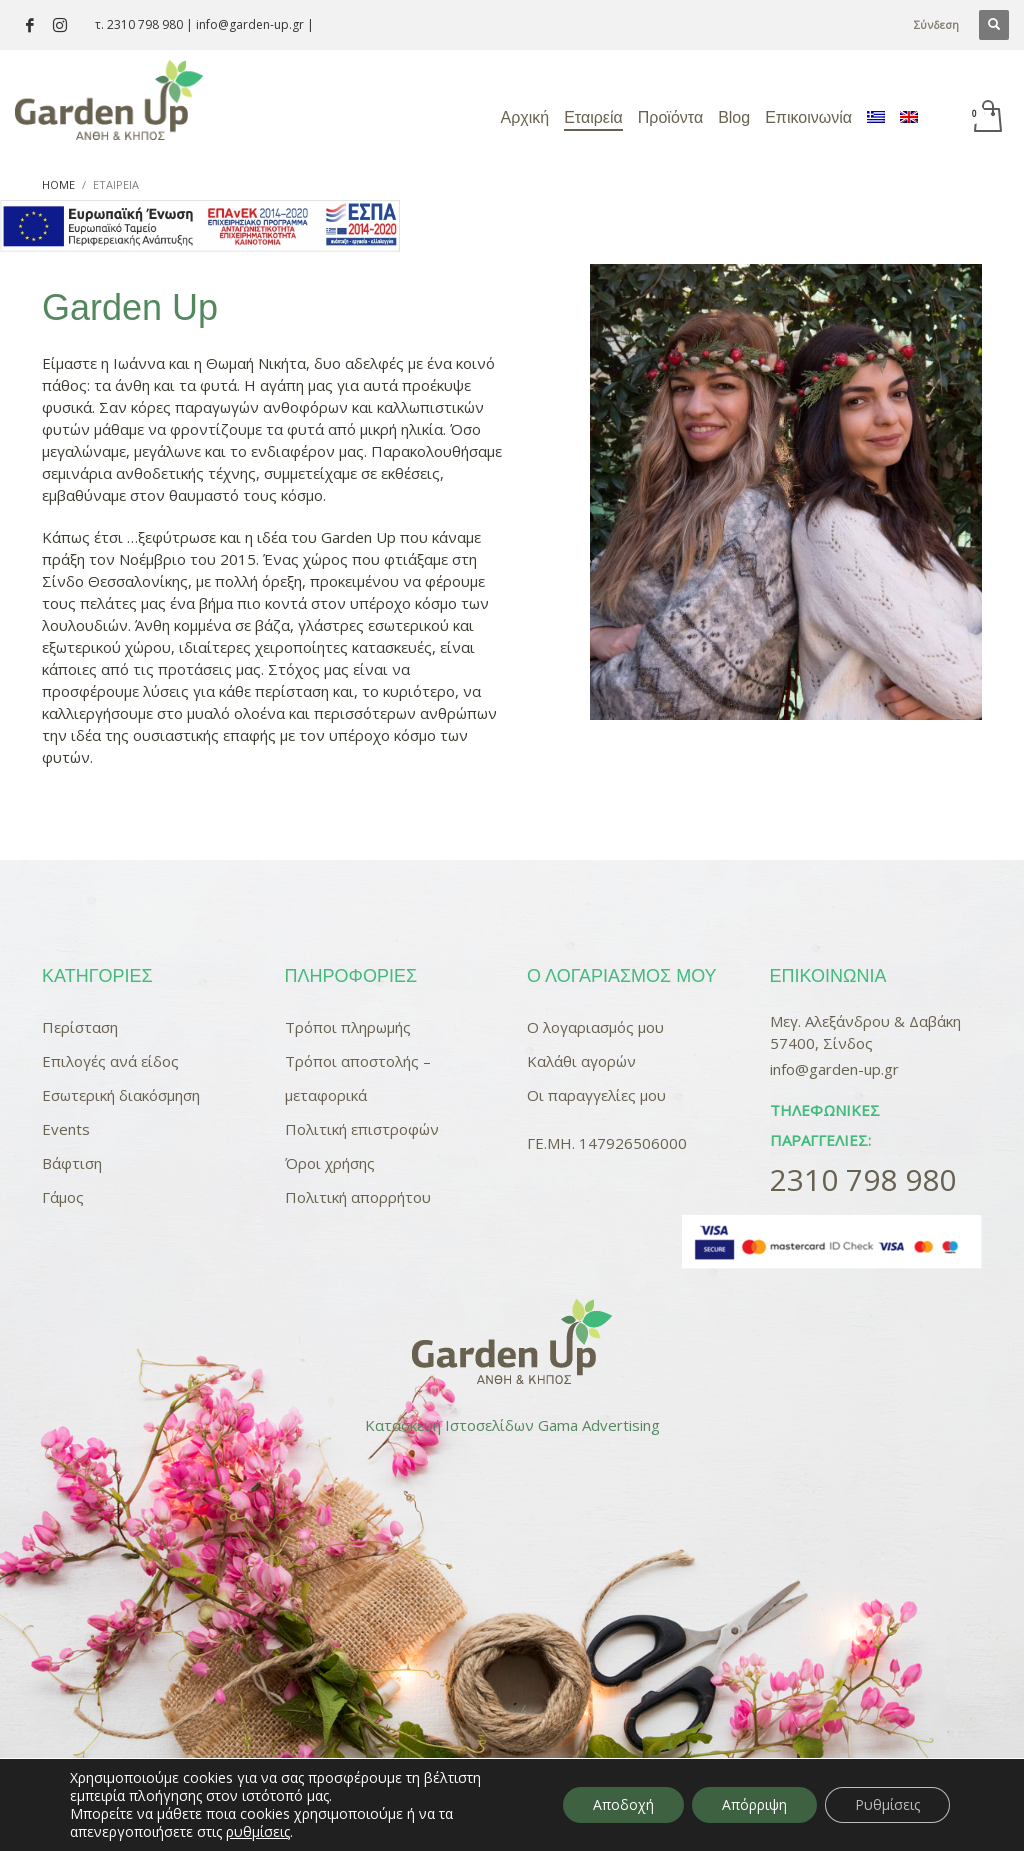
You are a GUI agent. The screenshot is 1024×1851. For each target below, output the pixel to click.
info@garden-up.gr (250, 24)
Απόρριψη (754, 1804)
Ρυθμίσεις (887, 1804)
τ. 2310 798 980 (139, 24)
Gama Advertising (599, 1425)
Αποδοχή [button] (623, 1804)
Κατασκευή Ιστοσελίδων (449, 1425)
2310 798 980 (863, 1179)
